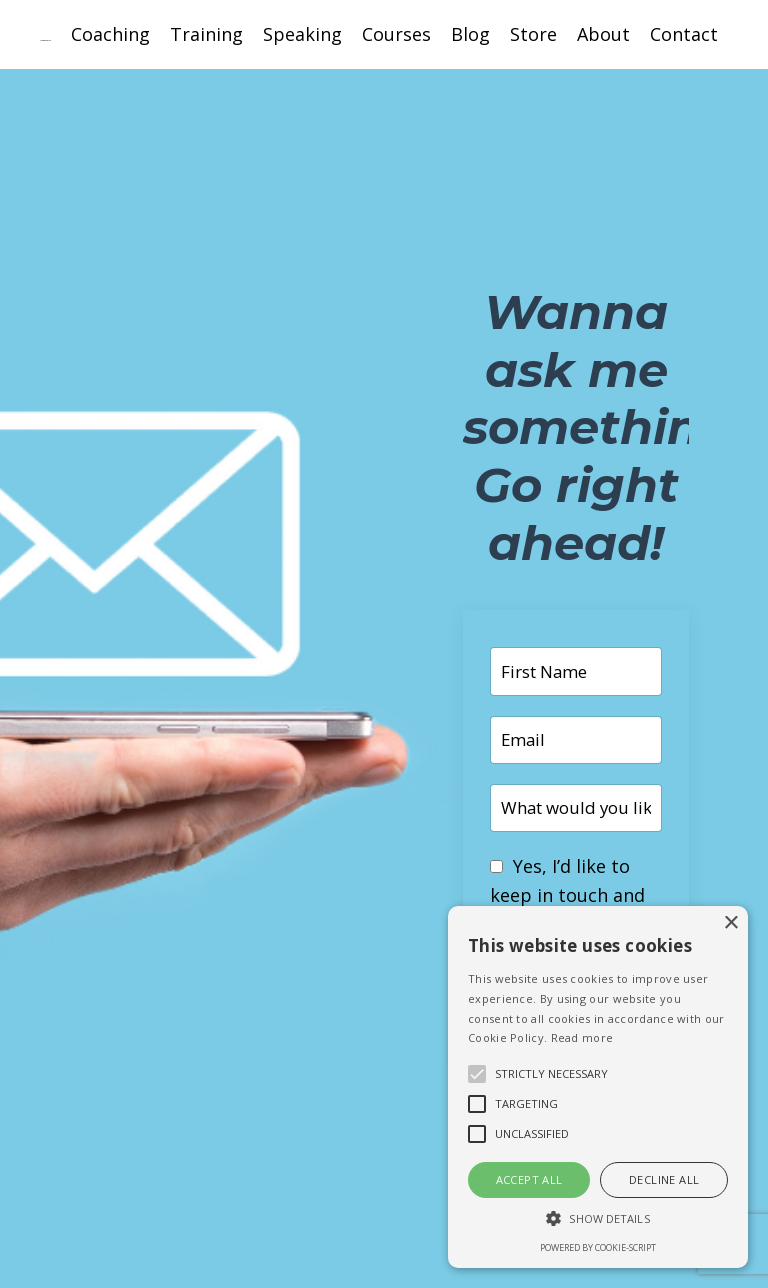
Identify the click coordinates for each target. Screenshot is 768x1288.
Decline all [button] (664, 1179)
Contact (684, 34)
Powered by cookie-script (598, 1247)
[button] (598, 1218)
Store (533, 34)
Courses (396, 34)
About (603, 34)
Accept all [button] (529, 1179)
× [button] (730, 923)
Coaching (110, 34)
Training (206, 34)
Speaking (302, 34)
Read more (582, 1037)
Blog (470, 34)
